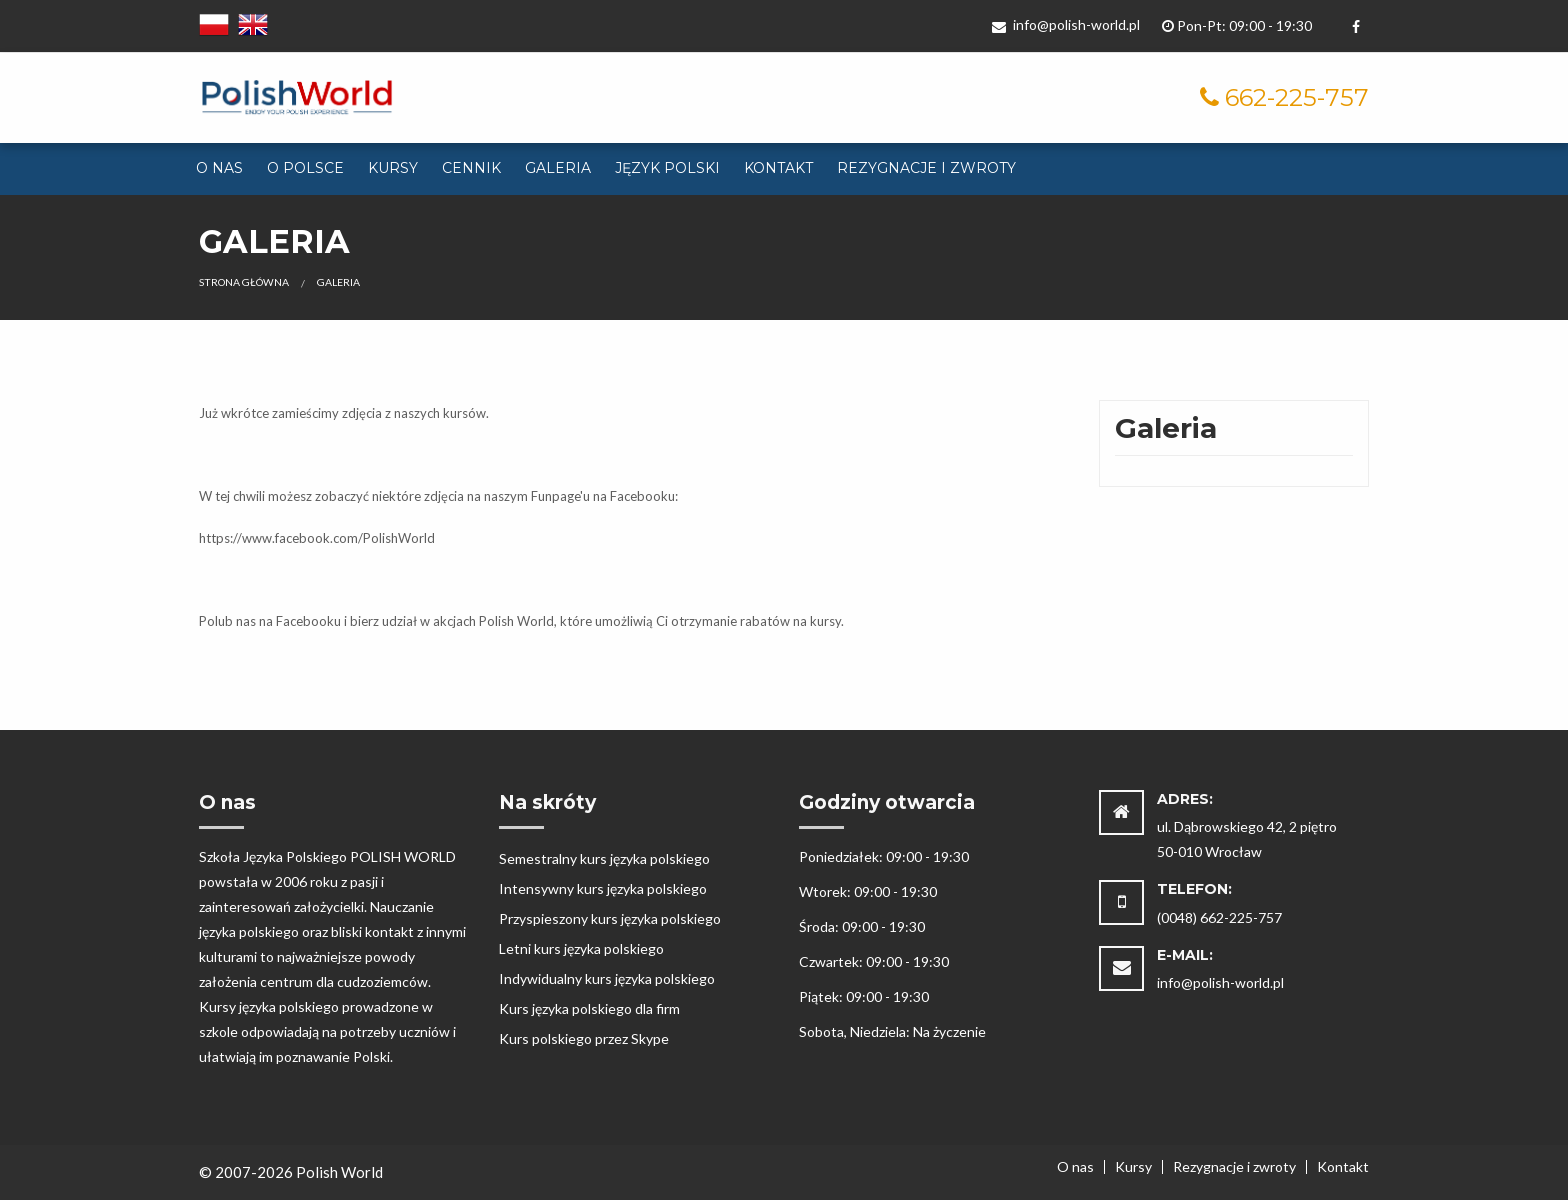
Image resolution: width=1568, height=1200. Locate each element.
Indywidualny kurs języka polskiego (607, 978)
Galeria (558, 168)
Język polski (667, 168)
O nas (219, 168)
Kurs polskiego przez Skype (584, 1038)
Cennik (471, 168)
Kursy (393, 168)
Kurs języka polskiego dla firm (589, 1008)
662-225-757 (1297, 97)
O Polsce (305, 168)
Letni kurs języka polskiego (581, 948)
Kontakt (778, 168)
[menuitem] (219, 169)
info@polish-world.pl (1066, 24)
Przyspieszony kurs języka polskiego (610, 918)
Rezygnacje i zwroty (926, 168)
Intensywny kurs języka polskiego (603, 888)
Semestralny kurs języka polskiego (604, 858)
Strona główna (244, 282)
